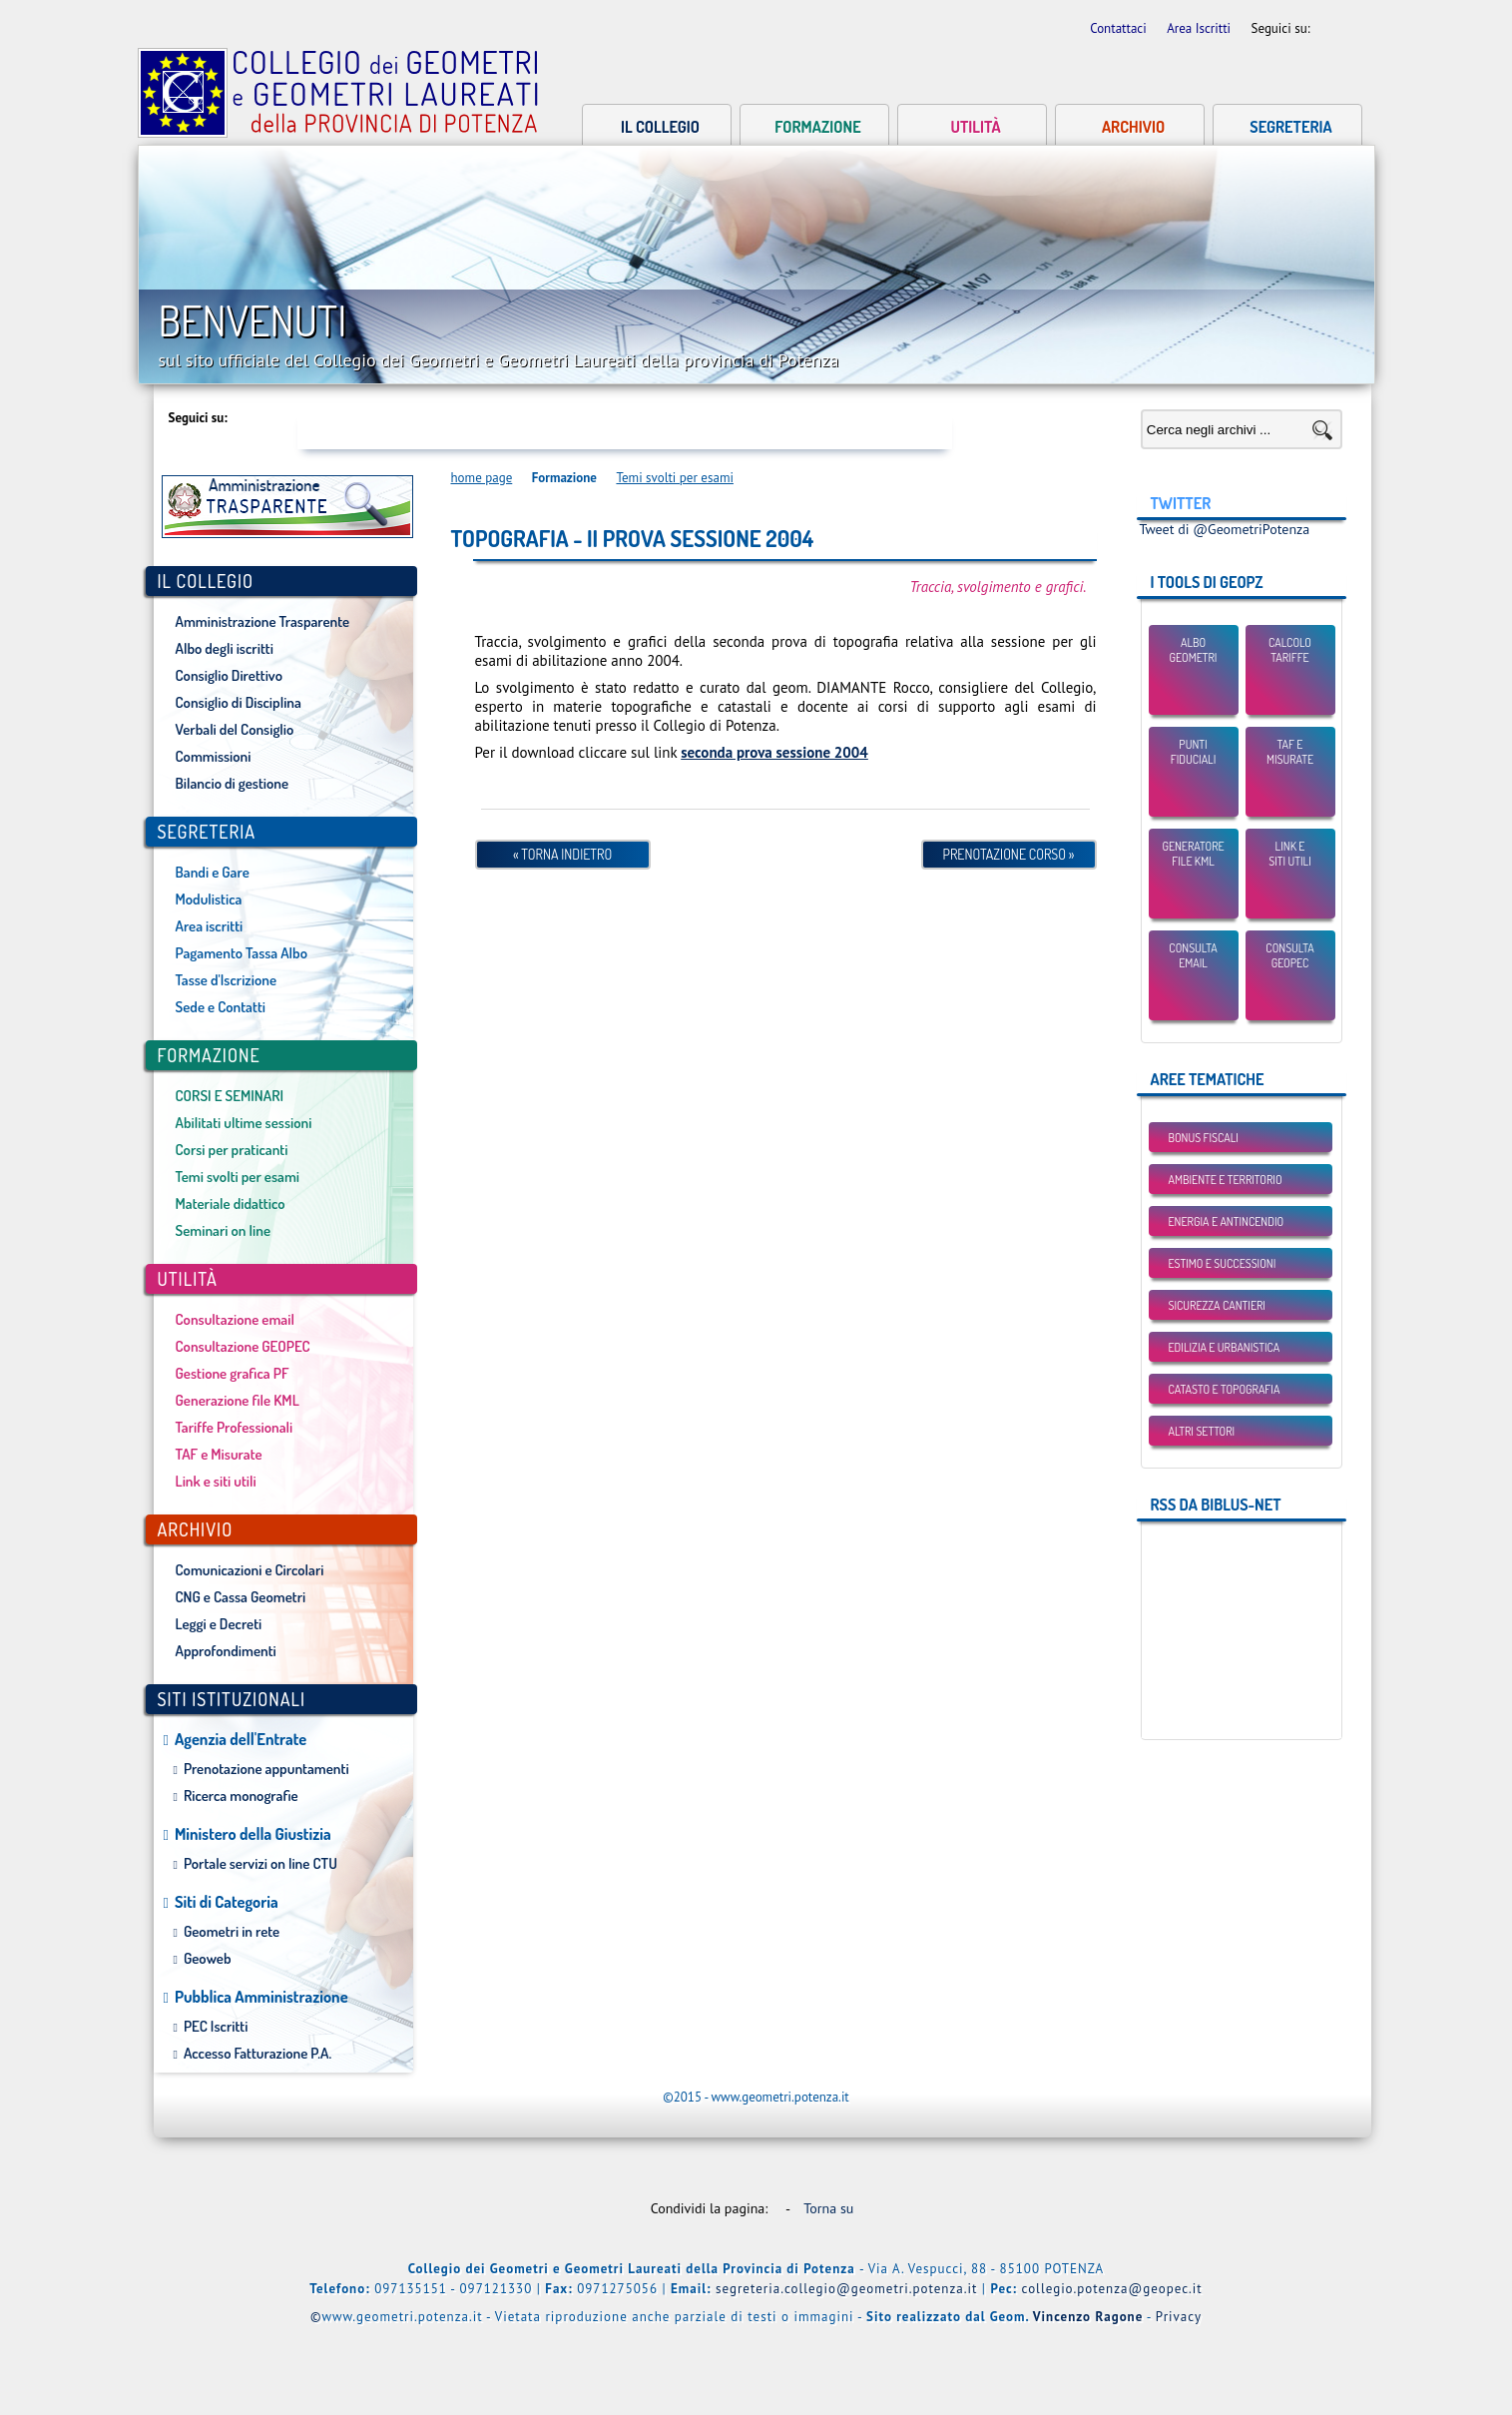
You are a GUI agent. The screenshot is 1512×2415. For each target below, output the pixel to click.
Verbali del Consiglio (235, 729)
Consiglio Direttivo (229, 675)
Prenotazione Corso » (1009, 854)
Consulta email (1193, 955)
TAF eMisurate (1289, 752)
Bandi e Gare (213, 872)
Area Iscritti (1200, 28)
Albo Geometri (1194, 650)
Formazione (817, 127)
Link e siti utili (216, 1481)
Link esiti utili (1289, 854)
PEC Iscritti (216, 2026)
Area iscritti (210, 925)
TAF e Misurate (219, 1454)
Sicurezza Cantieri (1217, 1305)
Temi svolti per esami (238, 1176)
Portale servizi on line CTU (260, 1863)
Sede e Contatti (220, 1006)
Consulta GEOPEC (1289, 955)
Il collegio (660, 127)
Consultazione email (235, 1319)
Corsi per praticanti (232, 1149)
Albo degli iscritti (224, 648)
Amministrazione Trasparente (263, 621)
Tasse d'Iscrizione (226, 979)
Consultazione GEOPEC (243, 1346)
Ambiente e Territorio (1225, 1179)
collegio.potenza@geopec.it (1112, 2288)
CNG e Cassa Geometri (241, 1596)
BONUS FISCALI (1204, 1137)
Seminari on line (223, 1230)
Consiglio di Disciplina (238, 702)
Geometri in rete (231, 1931)
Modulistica (209, 899)
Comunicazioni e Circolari (250, 1569)
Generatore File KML (1193, 854)
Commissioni (214, 756)
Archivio (1133, 127)
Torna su (832, 2208)
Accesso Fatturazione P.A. (257, 2053)
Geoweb (208, 1958)
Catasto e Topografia (1224, 1389)
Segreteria (1290, 127)
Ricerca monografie (241, 1795)
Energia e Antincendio (1226, 1221)
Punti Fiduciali (1194, 752)
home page (482, 477)
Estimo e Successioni (1222, 1263)
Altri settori (1202, 1431)
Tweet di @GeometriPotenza (1225, 529)
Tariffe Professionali (234, 1427)
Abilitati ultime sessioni (244, 1122)
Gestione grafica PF (232, 1373)
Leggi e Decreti (219, 1623)
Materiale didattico (230, 1203)
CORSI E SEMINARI (230, 1095)
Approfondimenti (226, 1650)
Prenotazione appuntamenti (266, 1768)
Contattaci (1120, 28)
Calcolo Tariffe (1289, 650)
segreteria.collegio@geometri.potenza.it (846, 2288)
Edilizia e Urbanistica (1224, 1347)
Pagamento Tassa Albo (241, 952)
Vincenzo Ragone (1088, 2316)
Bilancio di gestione (232, 783)
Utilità (975, 127)
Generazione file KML (237, 1400)
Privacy (1179, 2316)
